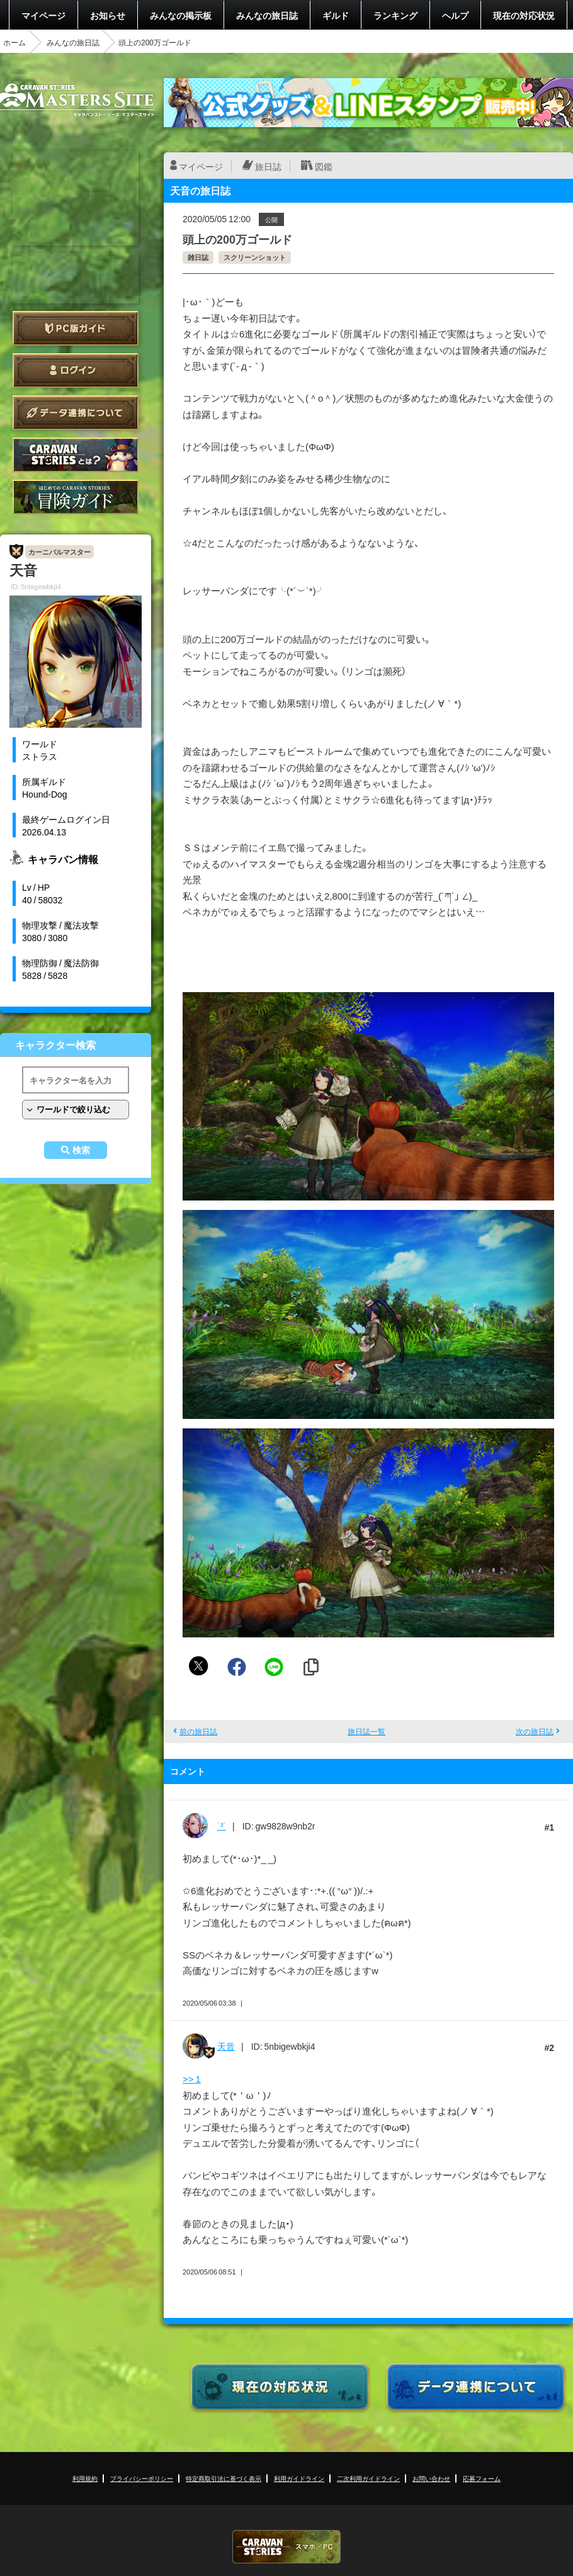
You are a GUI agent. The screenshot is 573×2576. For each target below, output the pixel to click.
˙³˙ (221, 1825)
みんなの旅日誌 (267, 15)
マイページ (43, 15)
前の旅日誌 (198, 1731)
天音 (226, 2046)
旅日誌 (268, 166)
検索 (81, 1150)
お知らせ (107, 15)
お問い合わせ (431, 2478)
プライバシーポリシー (141, 2478)
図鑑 (323, 166)
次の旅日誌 (534, 1731)
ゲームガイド (76, 497)
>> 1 (192, 2079)
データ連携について (76, 412)
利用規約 (85, 2478)
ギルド (335, 15)
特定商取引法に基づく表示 (223, 2478)
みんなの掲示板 (181, 15)
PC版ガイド (76, 328)
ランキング (395, 15)
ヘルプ (455, 15)
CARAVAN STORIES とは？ (76, 455)
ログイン (76, 370)
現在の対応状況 (524, 15)
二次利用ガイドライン (368, 2478)
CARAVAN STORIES (286, 2546)
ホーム (14, 42)
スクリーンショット (255, 257)
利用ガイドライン (299, 2478)
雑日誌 (198, 257)
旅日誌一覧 (366, 1731)
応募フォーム (482, 2478)
